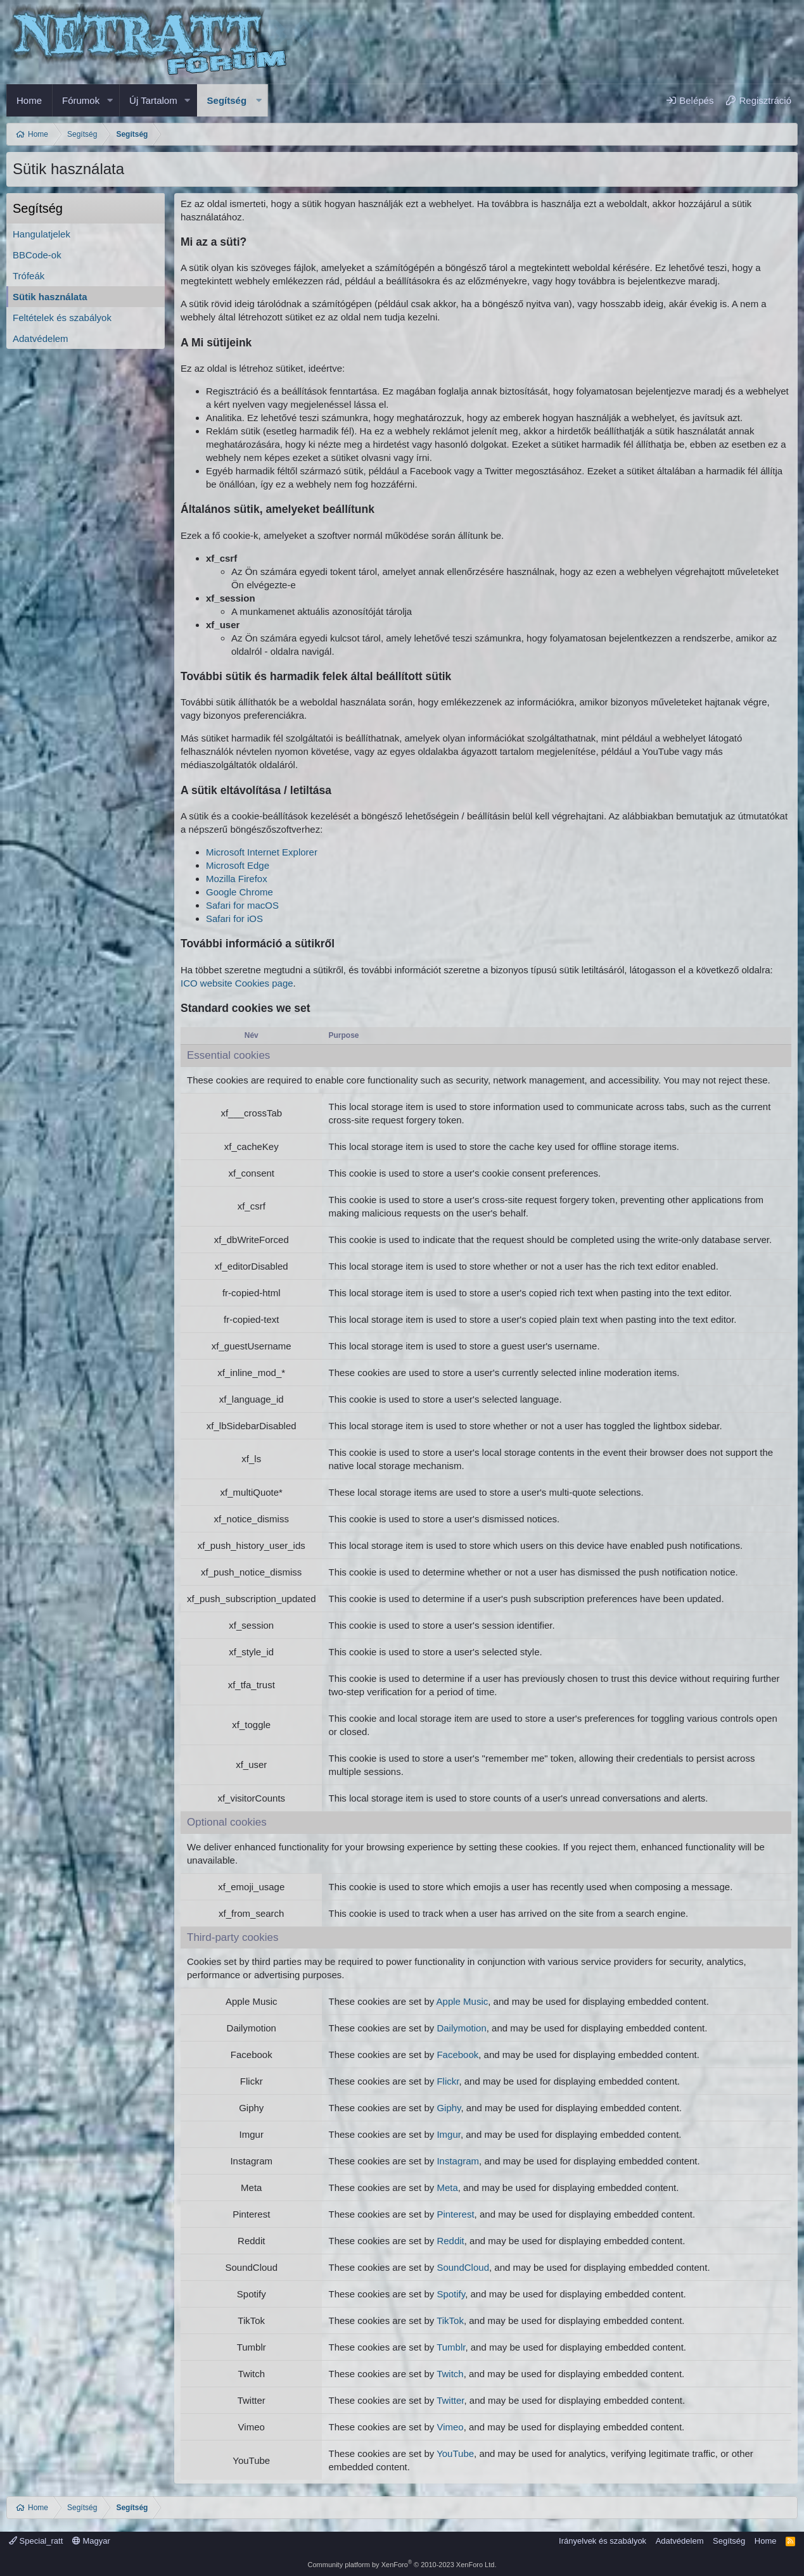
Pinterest (455, 2214)
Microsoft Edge (237, 865)
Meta (447, 2187)
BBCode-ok (37, 254)
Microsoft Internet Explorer (261, 852)
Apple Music (462, 2001)
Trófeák (28, 275)
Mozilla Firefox (236, 878)
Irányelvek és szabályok (602, 2541)
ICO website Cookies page (237, 983)
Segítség (227, 100)
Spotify (451, 2294)
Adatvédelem (40, 338)
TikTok (450, 2320)
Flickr (448, 2081)
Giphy (449, 2107)
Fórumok (80, 100)
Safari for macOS (242, 905)
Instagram (458, 2161)
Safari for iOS (234, 918)
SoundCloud (463, 2267)
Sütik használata (50, 296)
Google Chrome (239, 892)
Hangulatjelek (41, 234)
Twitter (450, 2400)
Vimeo (450, 2426)
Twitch (450, 2373)
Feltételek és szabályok (62, 317)
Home (29, 100)
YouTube (455, 2453)
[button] (109, 100)
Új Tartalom (153, 100)
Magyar (91, 2541)
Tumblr (451, 2347)
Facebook (457, 2054)
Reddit (450, 2240)
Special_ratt (36, 2541)
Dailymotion (461, 2028)
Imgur (449, 2134)
